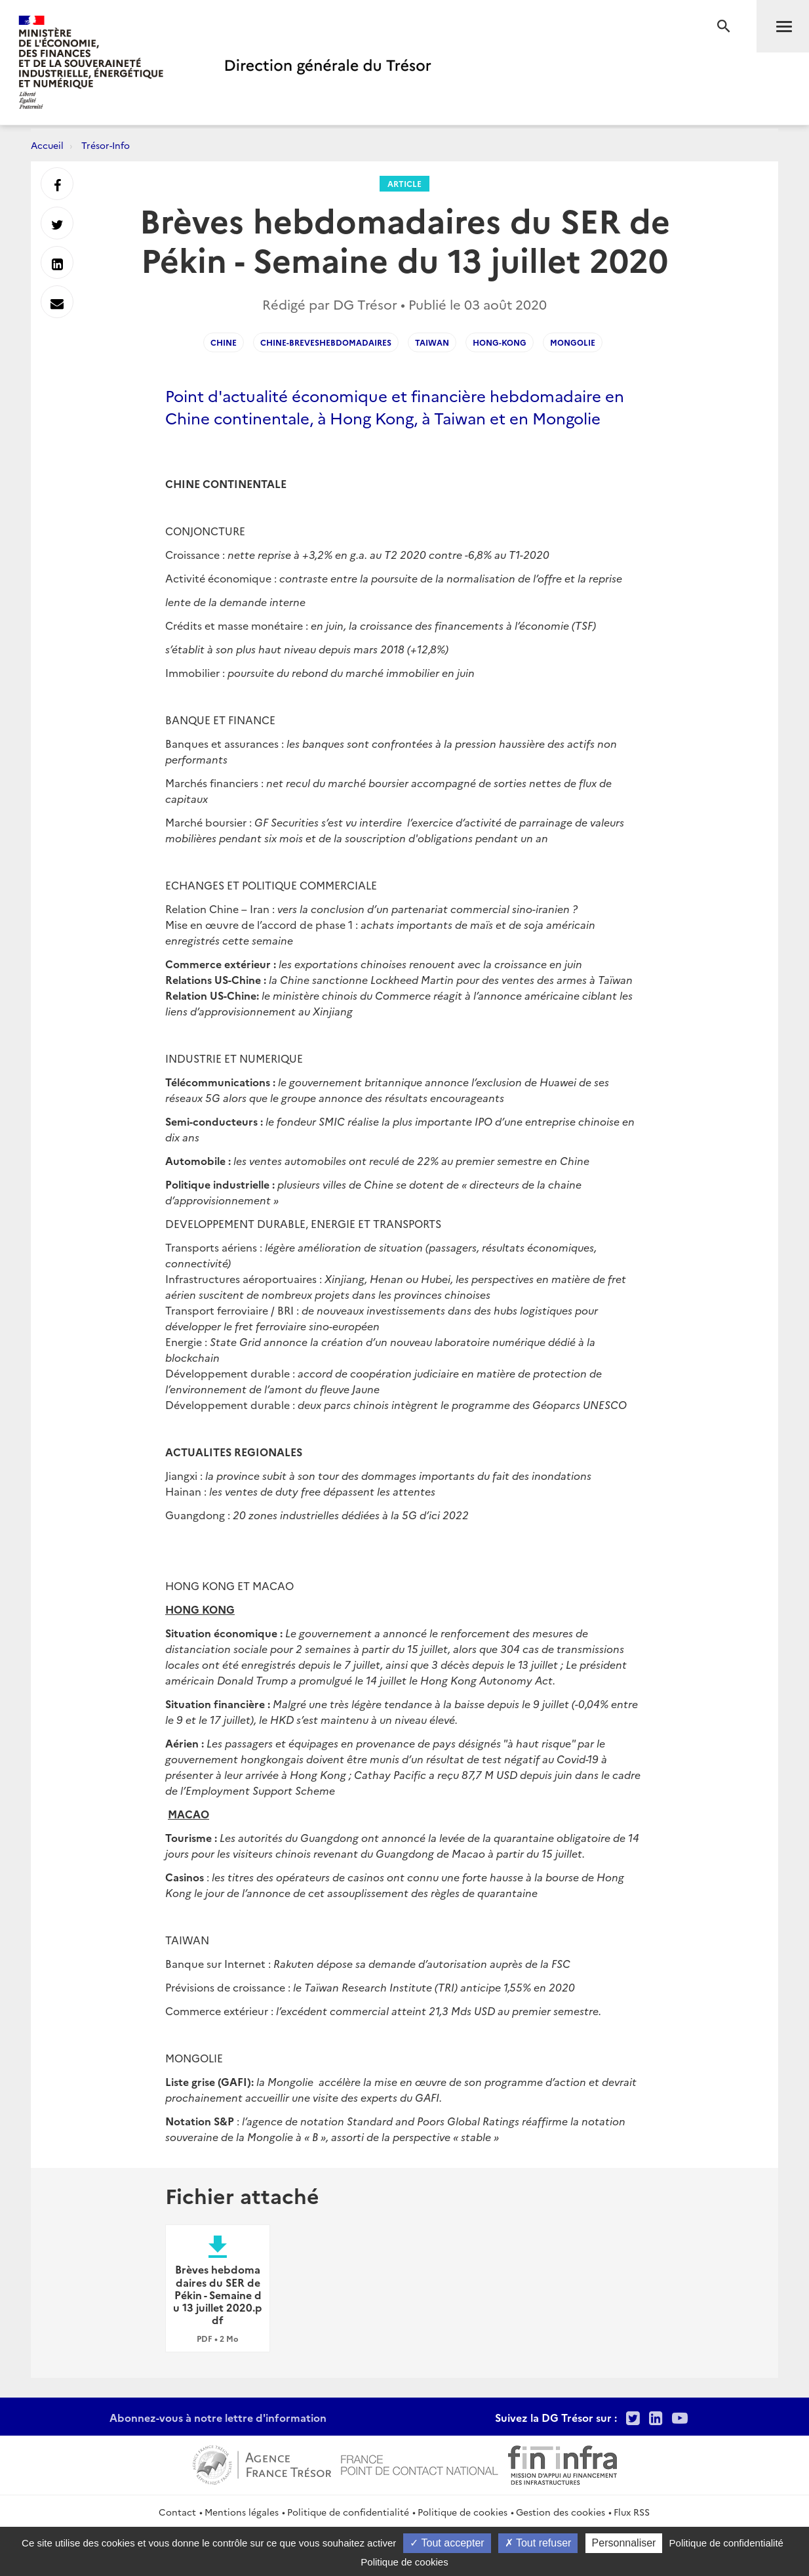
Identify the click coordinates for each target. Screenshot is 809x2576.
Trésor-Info (105, 145)
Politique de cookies (462, 2511)
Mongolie (572, 342)
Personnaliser (624, 2542)
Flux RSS (632, 2511)
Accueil (47, 145)
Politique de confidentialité (348, 2511)
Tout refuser (538, 2542)
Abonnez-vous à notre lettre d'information (217, 2417)
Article (404, 183)
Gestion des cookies (560, 2511)
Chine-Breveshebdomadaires (325, 342)
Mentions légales (242, 2511)
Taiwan (432, 342)
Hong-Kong (499, 342)
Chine (223, 342)
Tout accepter (447, 2542)
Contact (177, 2511)
